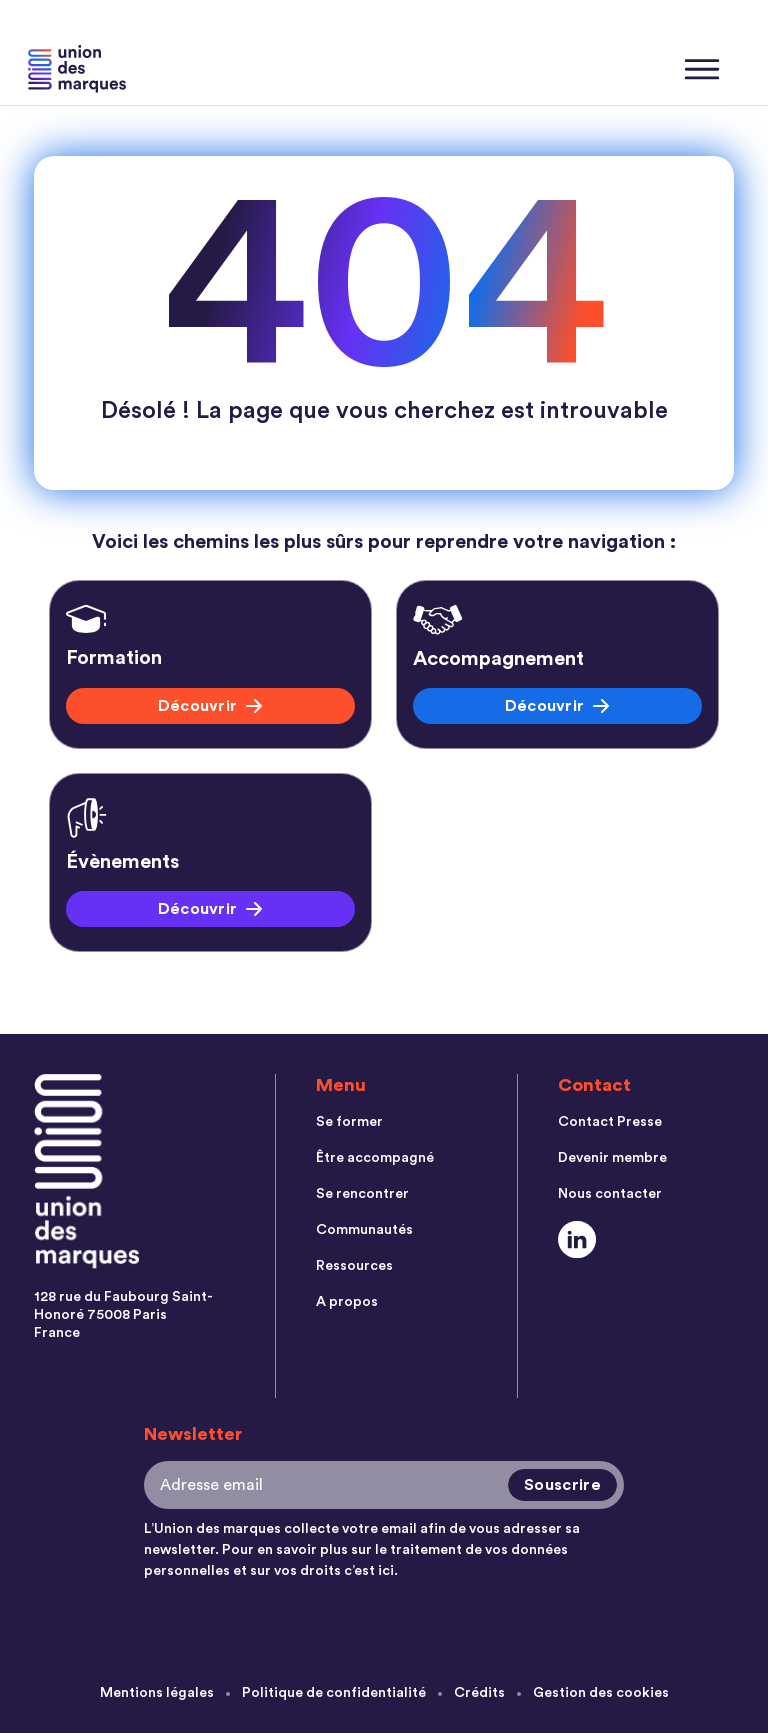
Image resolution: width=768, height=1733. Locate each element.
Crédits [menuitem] (479, 1693)
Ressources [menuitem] (354, 1266)
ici (386, 1571)
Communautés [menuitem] (364, 1230)
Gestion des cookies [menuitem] (601, 1693)
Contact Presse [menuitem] (610, 1122)
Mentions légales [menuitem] (157, 1693)
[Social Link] (577, 1239)
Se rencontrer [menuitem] (362, 1194)
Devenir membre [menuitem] (612, 1158)
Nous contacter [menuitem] (610, 1194)
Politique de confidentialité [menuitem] (334, 1693)
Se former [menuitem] (349, 1122)
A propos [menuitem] (347, 1302)
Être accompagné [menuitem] (375, 1158)
